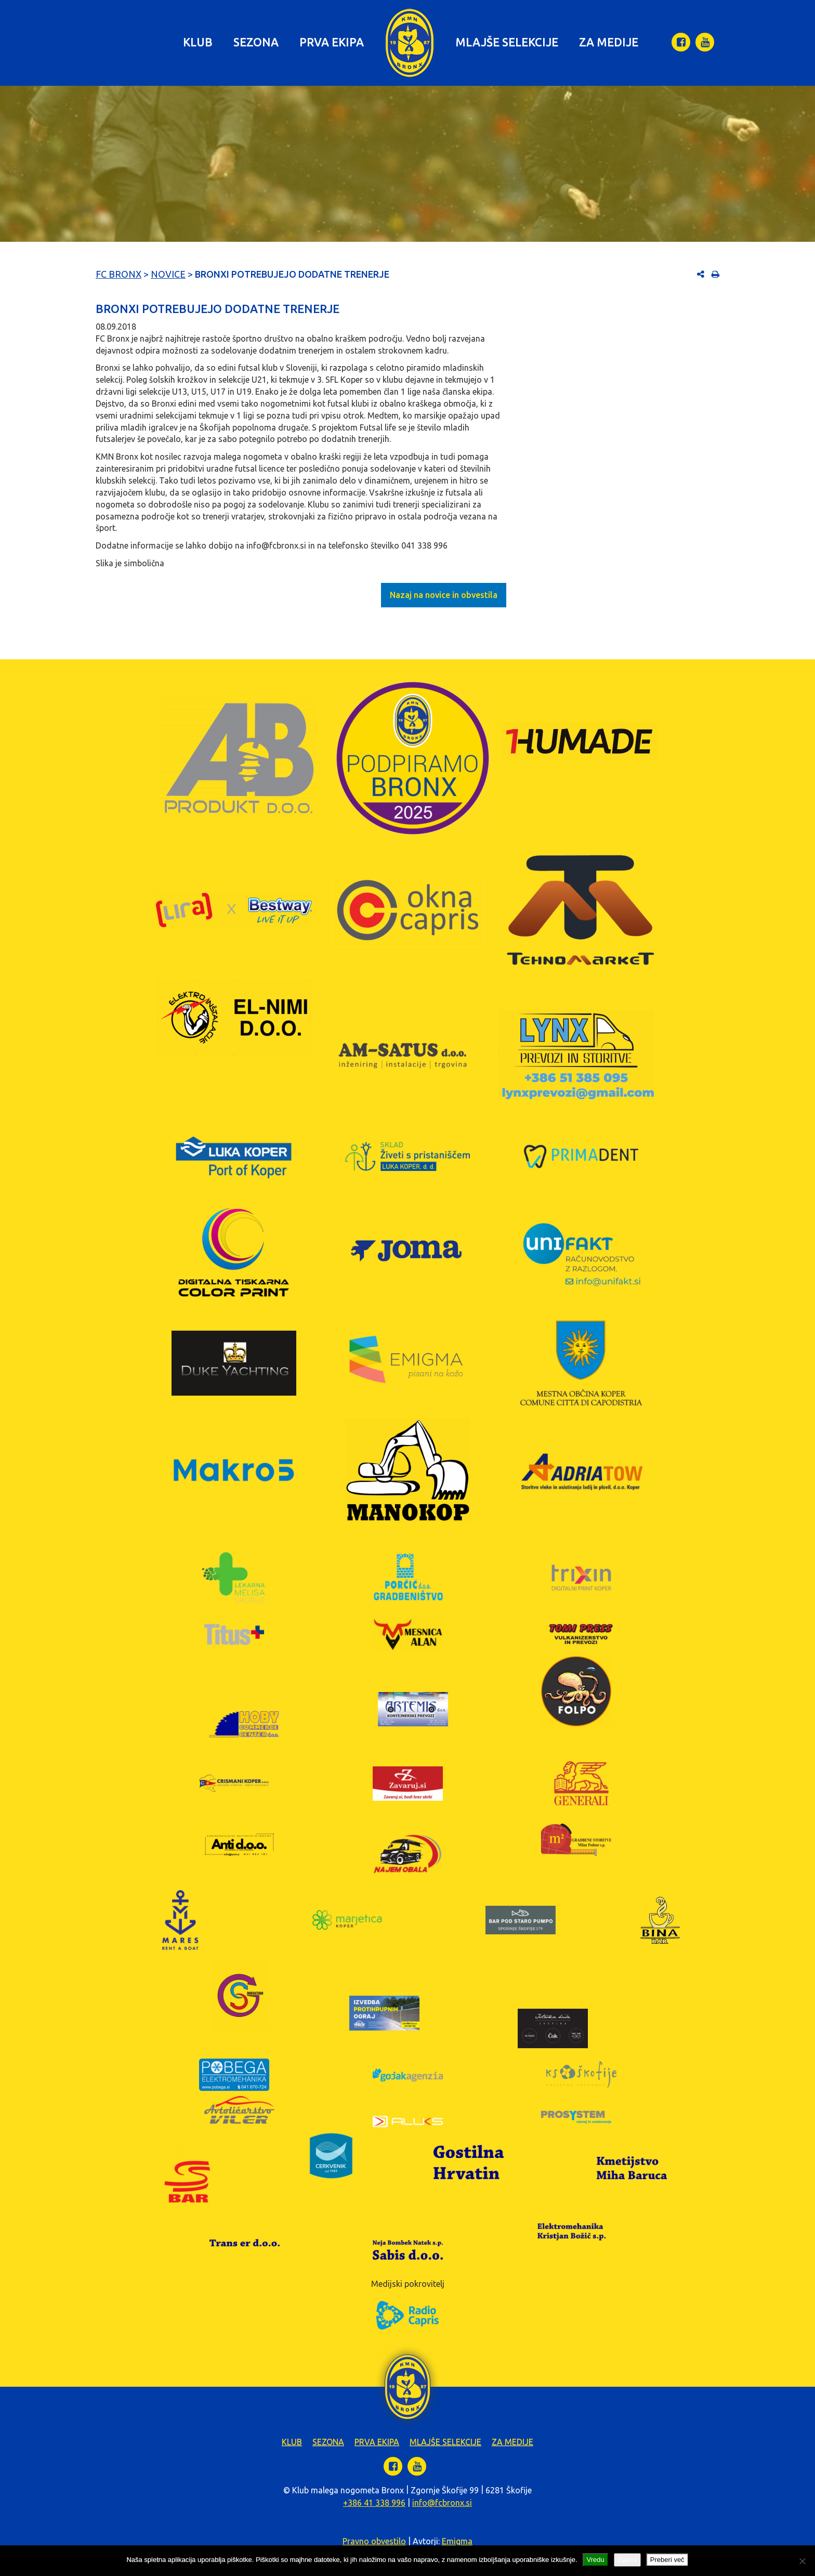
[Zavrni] (802, 2561)
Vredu (595, 2560)
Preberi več (667, 2560)
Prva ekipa (331, 41)
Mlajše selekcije (506, 41)
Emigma (457, 2541)
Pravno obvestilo (374, 2541)
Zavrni (627, 2560)
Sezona (256, 41)
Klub (198, 41)
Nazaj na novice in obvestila (443, 595)
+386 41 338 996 (374, 2502)
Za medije (608, 41)
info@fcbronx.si (442, 2502)
